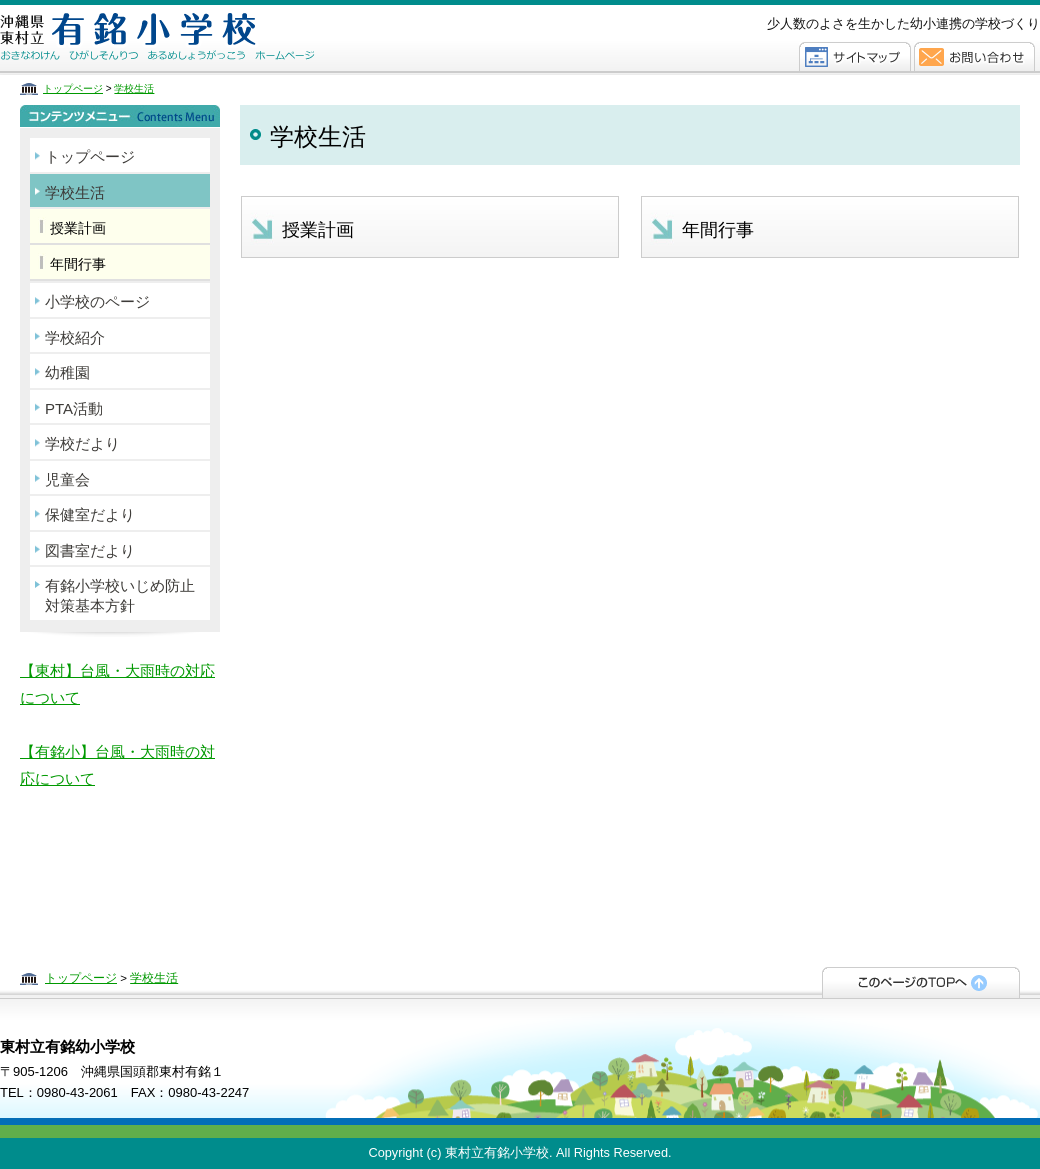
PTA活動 (74, 408)
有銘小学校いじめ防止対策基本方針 (120, 595)
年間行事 (718, 230)
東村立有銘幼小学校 (207, 37)
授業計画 (318, 230)
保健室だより (90, 514)
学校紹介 (75, 337)
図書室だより (90, 550)
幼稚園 (67, 372)
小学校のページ (97, 301)
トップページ (73, 88)
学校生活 (134, 88)
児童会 (67, 479)
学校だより (82, 443)
